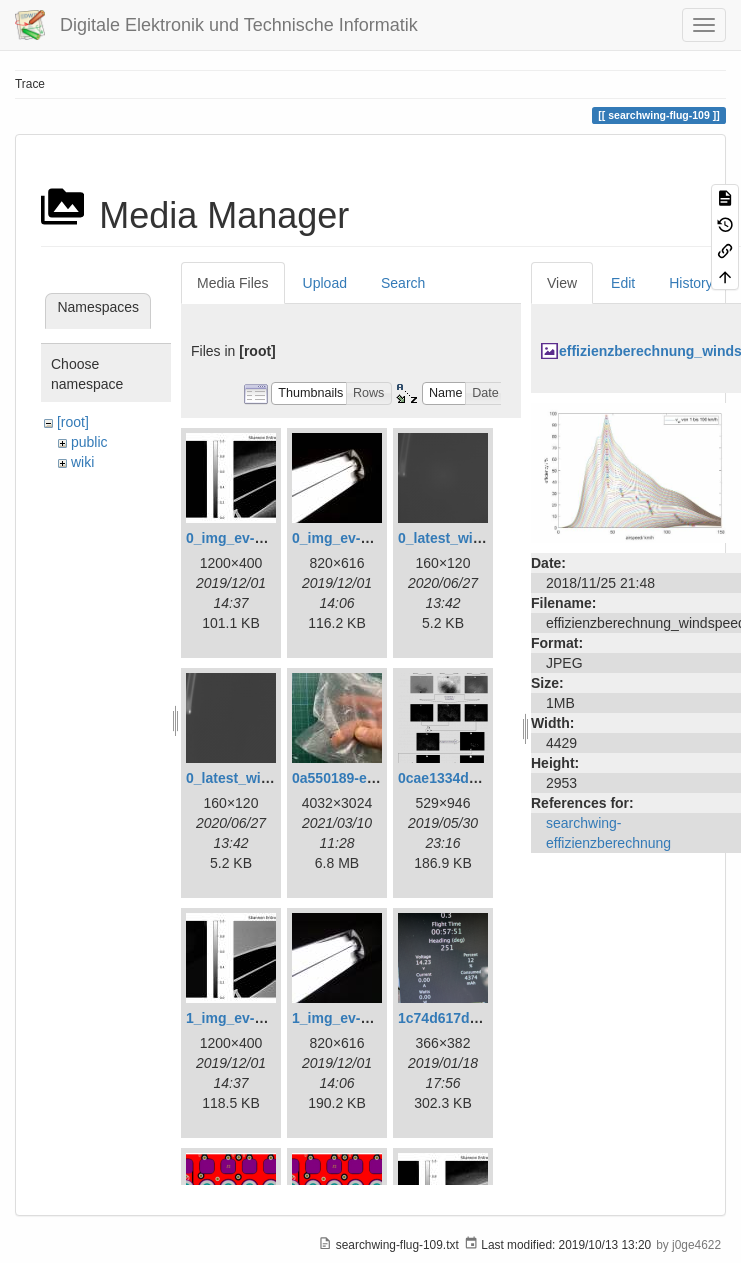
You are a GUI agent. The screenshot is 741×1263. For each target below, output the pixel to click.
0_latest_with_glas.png (474, 538)
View (562, 283)
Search (403, 283)
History (691, 283)
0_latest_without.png (255, 778)
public (89, 442)
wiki (82, 462)
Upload (325, 283)
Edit (623, 283)
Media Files (233, 283)
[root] (73, 422)
